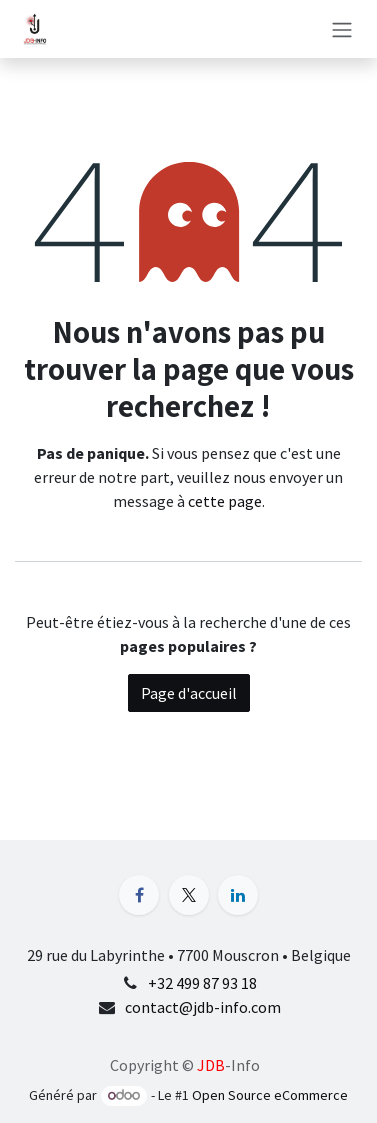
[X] (189, 895)
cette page (225, 501)
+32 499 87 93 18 (202, 983)
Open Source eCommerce (270, 1095)
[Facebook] (139, 895)
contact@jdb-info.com (203, 1007)
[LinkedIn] (238, 895)
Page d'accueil (189, 693)
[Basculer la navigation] (342, 29)
